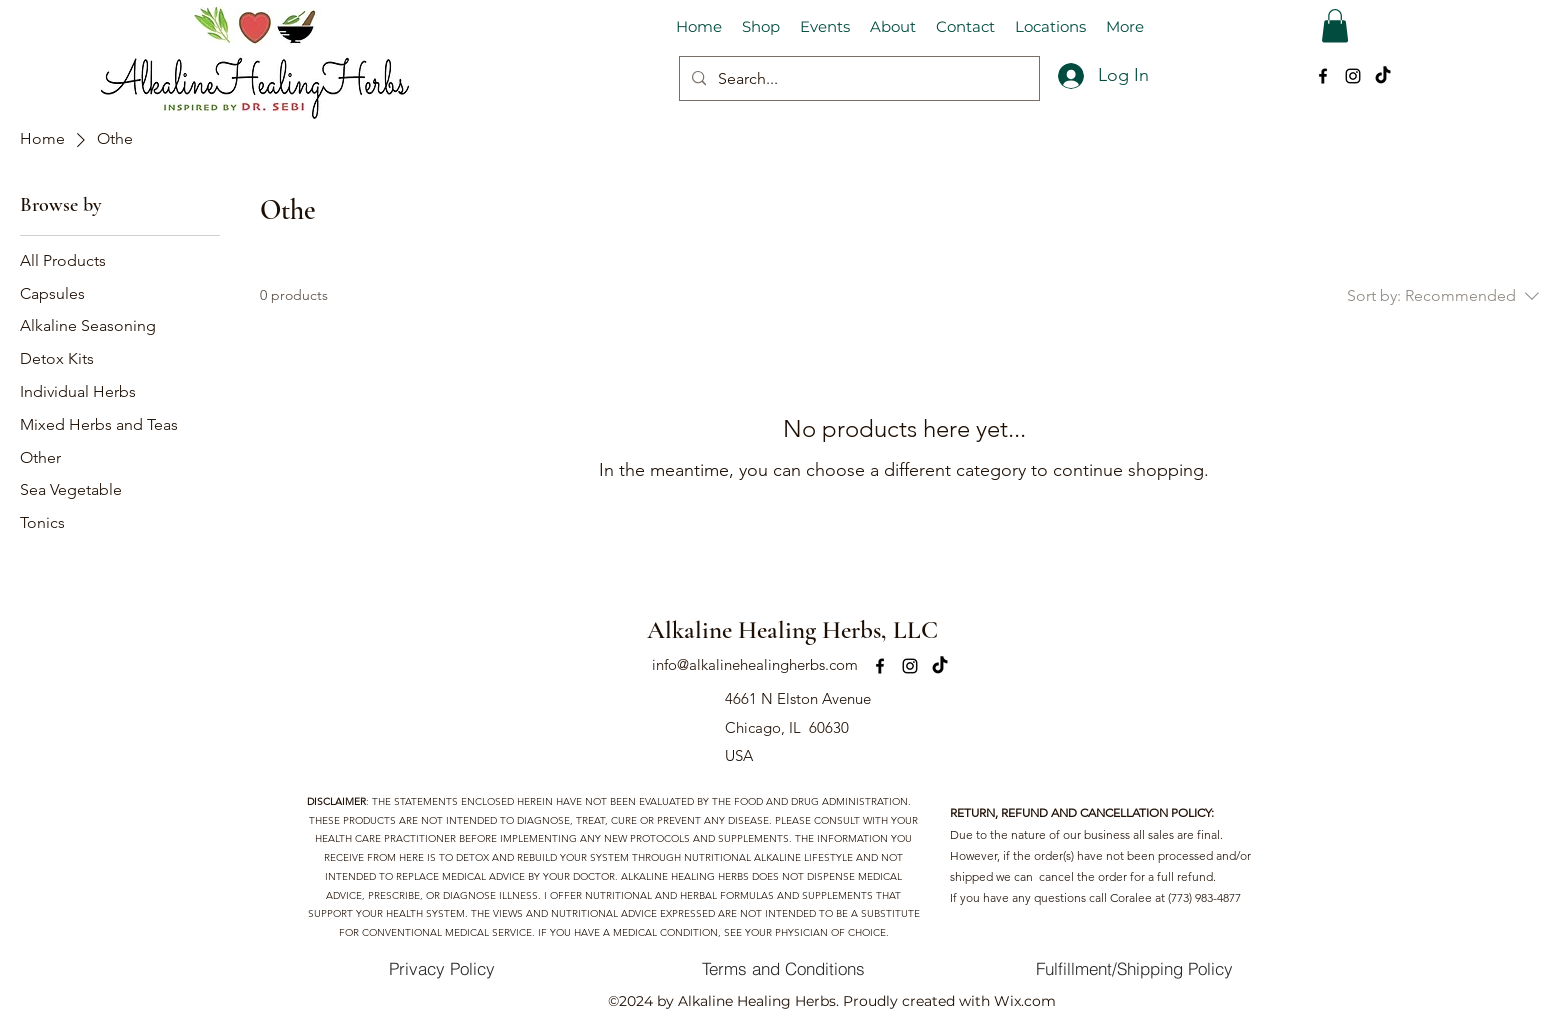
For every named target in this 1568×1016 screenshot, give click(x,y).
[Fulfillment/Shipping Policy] (1134, 969)
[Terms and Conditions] (783, 969)
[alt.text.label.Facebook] (1323, 76)
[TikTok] (1383, 76)
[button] (1335, 25)
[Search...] (857, 79)
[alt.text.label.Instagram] (1353, 76)
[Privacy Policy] (442, 969)
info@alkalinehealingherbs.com (755, 664)
